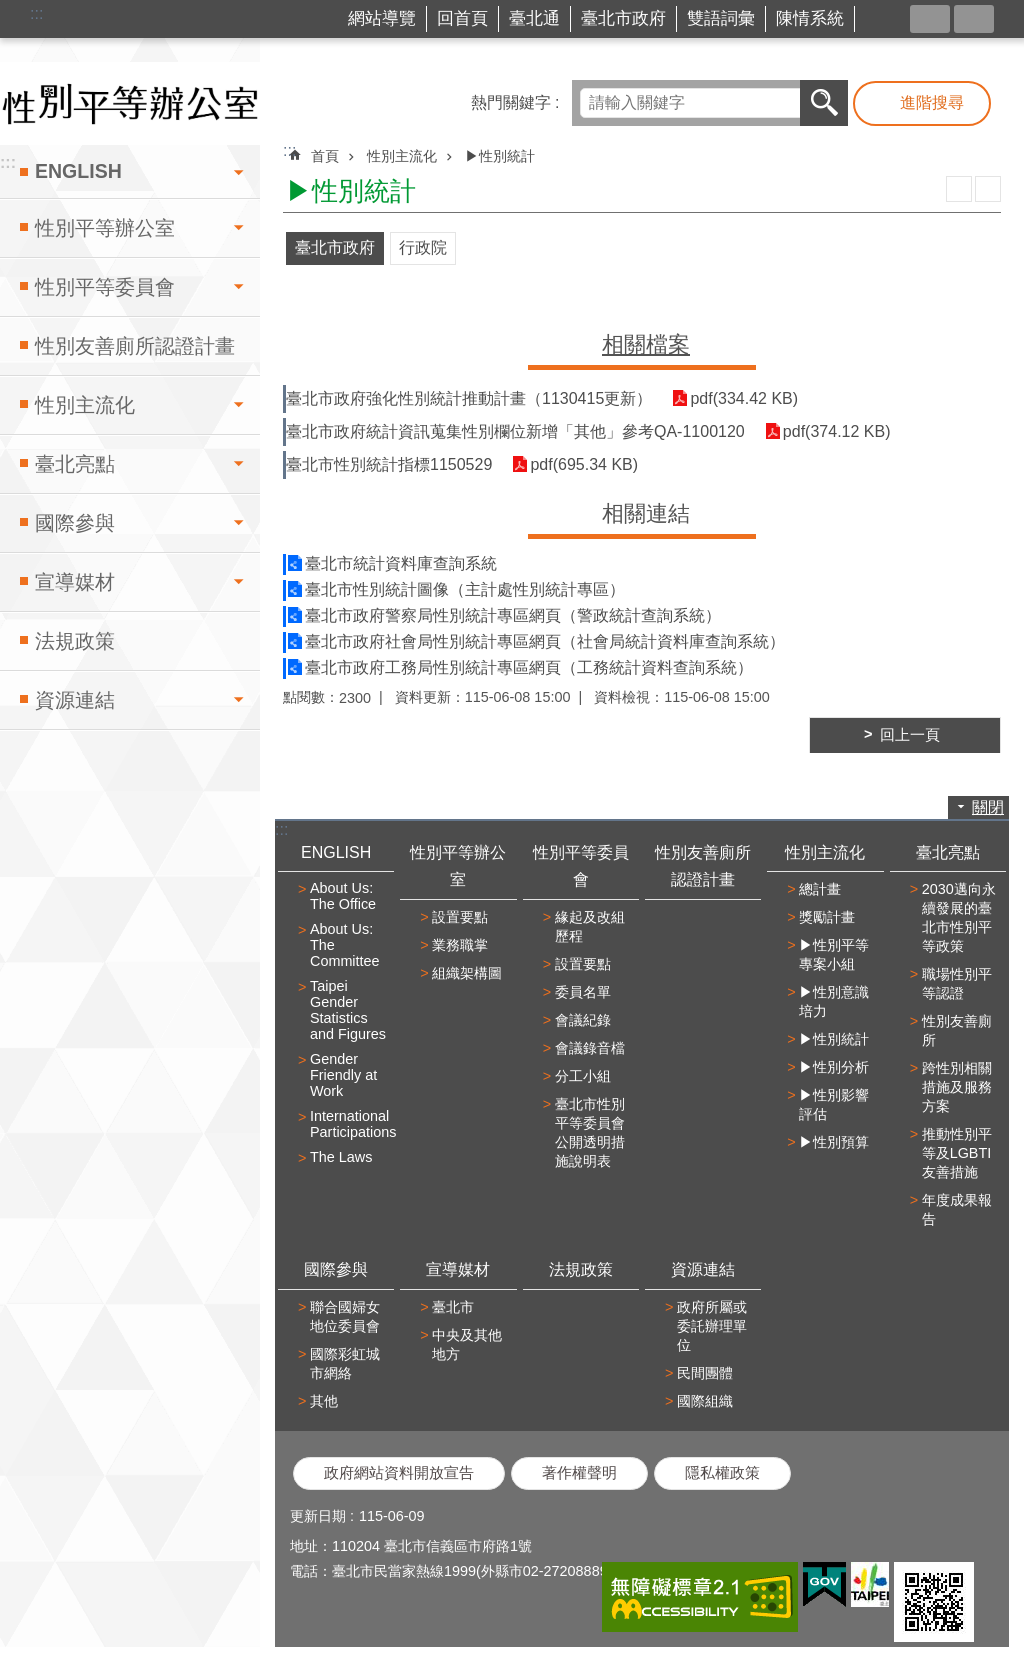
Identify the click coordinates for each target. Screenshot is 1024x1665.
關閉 (988, 807)
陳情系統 (810, 18)
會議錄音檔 (590, 1048)
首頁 (325, 156)
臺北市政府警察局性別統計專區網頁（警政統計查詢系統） (513, 615)
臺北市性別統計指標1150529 (389, 464)
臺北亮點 (75, 464)
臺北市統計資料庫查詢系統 (401, 563)
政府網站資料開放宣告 (399, 1473)
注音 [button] (988, 189)
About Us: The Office (343, 896)
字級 (974, 19)
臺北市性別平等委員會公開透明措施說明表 (590, 1132)
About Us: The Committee (345, 945)
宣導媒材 (75, 582)
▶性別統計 (500, 156)
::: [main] (289, 150)
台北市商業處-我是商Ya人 (886, 19)
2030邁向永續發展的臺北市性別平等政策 (959, 917)
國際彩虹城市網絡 (345, 1363)
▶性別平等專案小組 (834, 954)
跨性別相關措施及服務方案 (957, 1087)
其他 (324, 1401)
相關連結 (646, 513)
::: (36, 13)
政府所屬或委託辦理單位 (712, 1326)
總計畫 (820, 889)
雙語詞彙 (721, 18)
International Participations (349, 1124)
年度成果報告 (957, 1209)
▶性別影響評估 (834, 1104)
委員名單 (583, 992)
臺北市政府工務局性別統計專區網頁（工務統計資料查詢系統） (529, 667)
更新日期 (318, 1516)
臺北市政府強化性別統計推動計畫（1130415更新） (469, 398)
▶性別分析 (834, 1067)
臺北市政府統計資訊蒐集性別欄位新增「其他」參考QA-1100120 (515, 431)
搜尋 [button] (824, 103)
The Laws (341, 1157)
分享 (930, 19)
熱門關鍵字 (511, 102)
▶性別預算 (834, 1142)
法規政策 (75, 641)
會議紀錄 (583, 1020)
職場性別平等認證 (957, 983)
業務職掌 (460, 945)
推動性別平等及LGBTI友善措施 (957, 1153)
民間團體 (705, 1373)
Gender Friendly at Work (343, 1075)
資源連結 (75, 700)
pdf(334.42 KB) (744, 398)
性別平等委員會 (105, 287)
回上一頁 (910, 735)
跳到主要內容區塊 (10, 10)
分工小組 (583, 1076)
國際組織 (705, 1401)
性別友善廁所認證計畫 (135, 346)
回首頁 (462, 18)
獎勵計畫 (827, 917)
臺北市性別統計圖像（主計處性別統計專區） (465, 589)
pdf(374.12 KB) (837, 431)
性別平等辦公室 (105, 228)
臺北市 (453, 1307)
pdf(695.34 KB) (584, 464)
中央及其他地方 (467, 1344)
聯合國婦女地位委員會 (345, 1316)
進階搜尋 (932, 102)
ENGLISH (78, 171)
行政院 (423, 247)
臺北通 (534, 18)
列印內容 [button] (959, 189)
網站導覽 (382, 18)
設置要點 (460, 917)
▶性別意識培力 (834, 1001)
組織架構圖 (467, 973)
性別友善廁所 (957, 1030)
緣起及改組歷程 (590, 926)
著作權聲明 (579, 1473)
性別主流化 (85, 405)
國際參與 (75, 523)
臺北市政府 (623, 18)
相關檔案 (646, 344)
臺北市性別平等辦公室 (130, 103)
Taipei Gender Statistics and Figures (348, 1010)
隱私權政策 (722, 1473)
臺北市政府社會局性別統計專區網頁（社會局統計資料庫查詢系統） (545, 641)
